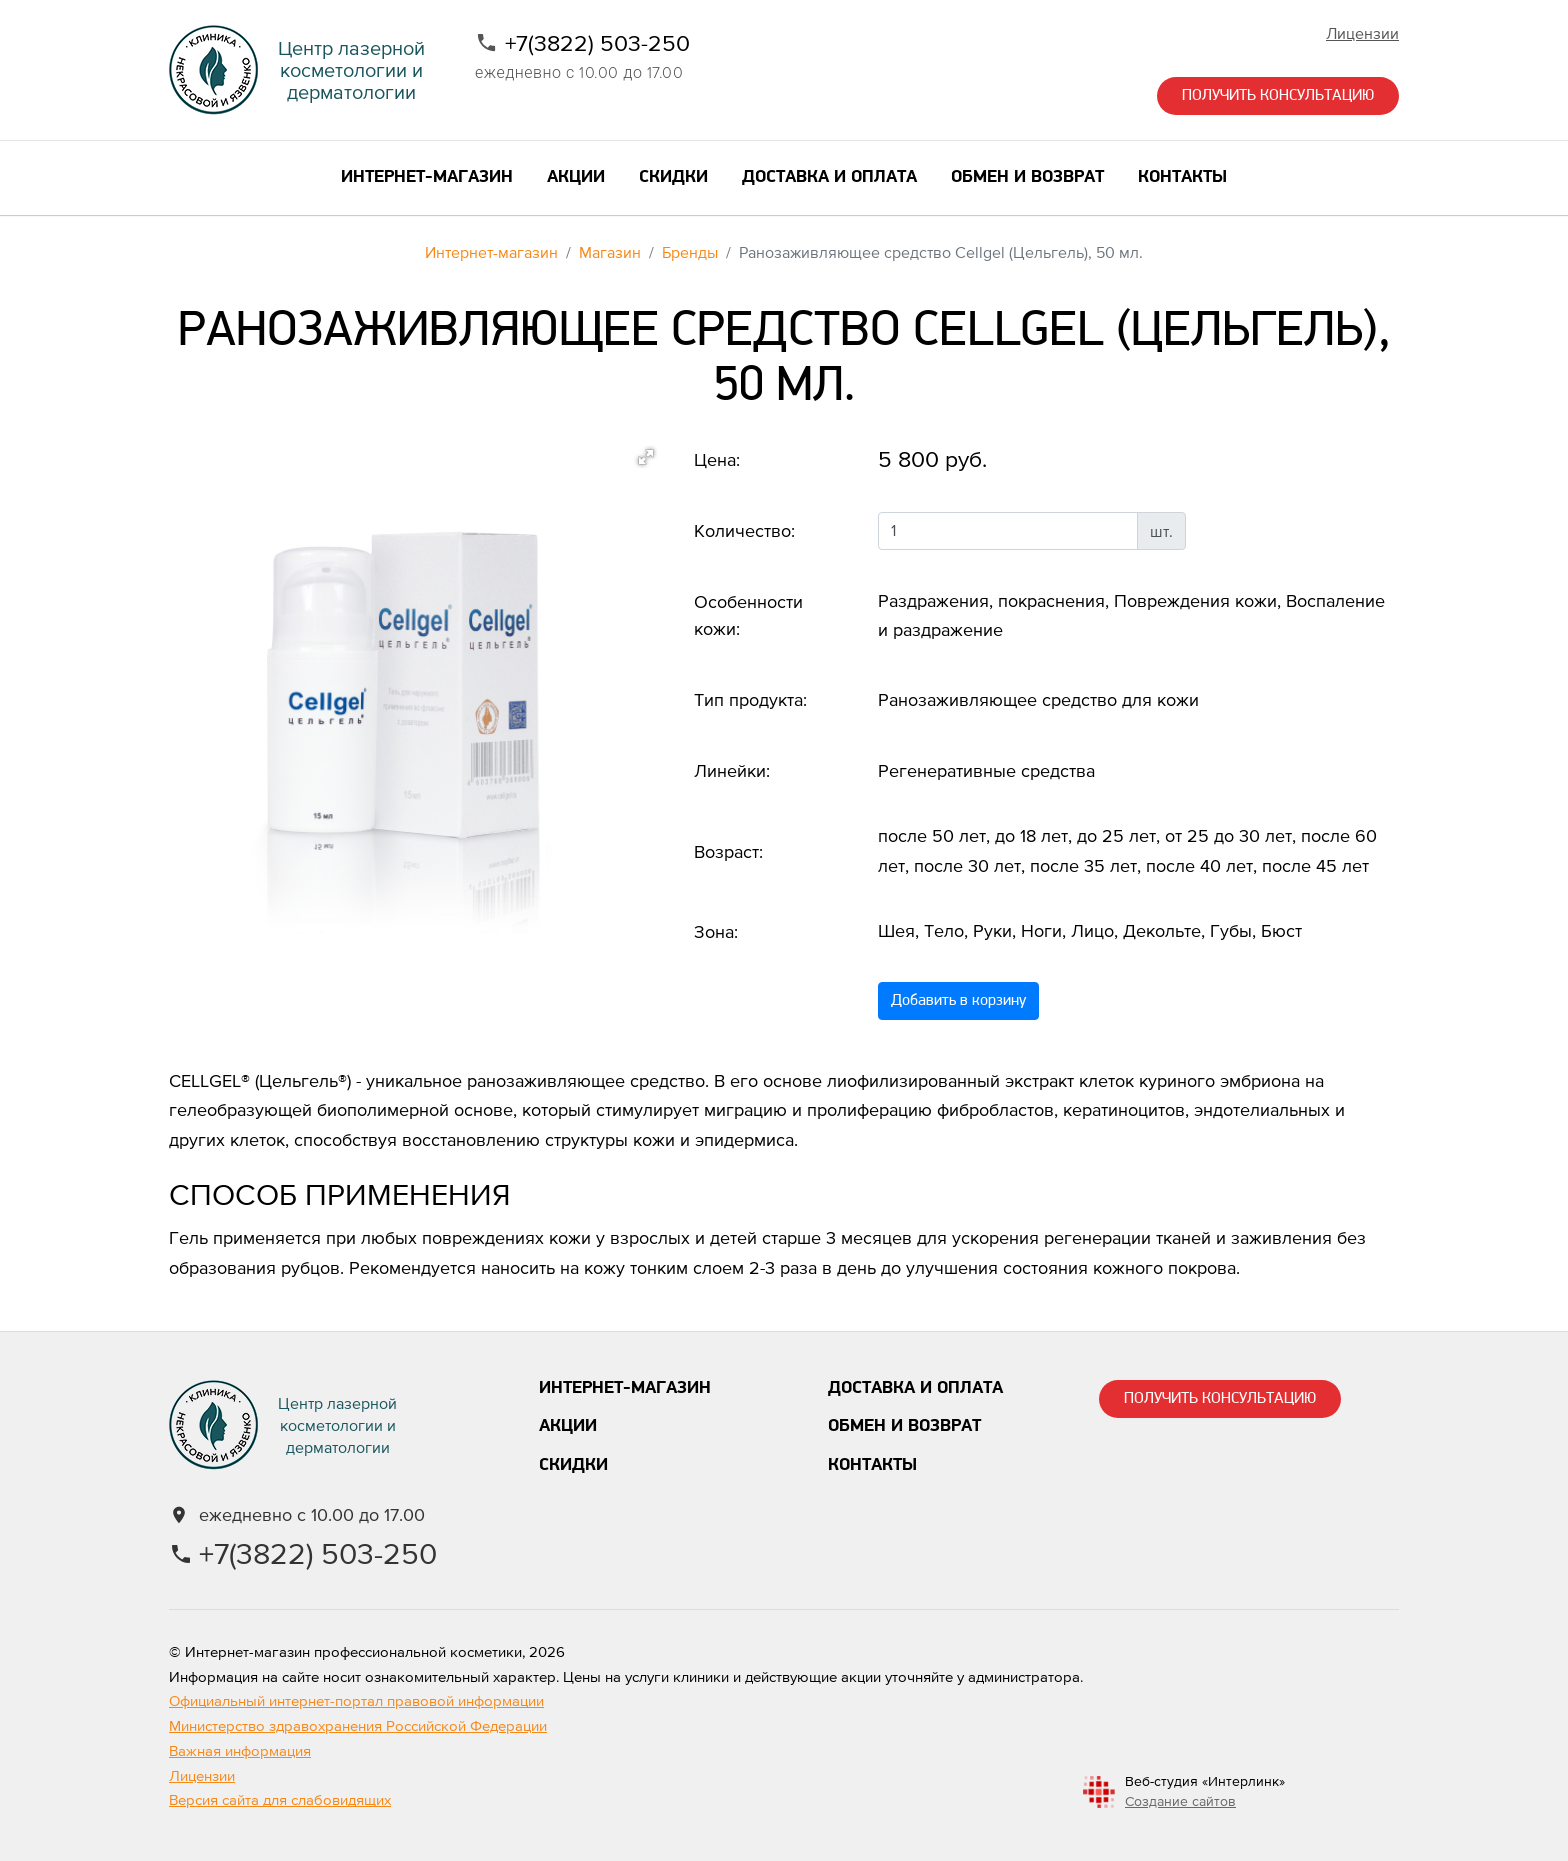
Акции (568, 1426)
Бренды (690, 252)
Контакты (872, 1465)
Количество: (744, 530)
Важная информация (240, 1750)
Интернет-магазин (491, 252)
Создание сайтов (1180, 1801)
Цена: (717, 459)
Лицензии (1362, 33)
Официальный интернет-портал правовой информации (356, 1700)
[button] (646, 457)
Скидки (573, 1465)
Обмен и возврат (904, 1426)
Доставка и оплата (915, 1388)
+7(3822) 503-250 (597, 43)
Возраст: (728, 851)
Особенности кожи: (748, 615)
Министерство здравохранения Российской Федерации (358, 1725)
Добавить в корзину (958, 1001)
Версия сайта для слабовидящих (280, 1799)
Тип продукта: (750, 699)
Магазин (610, 252)
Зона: (716, 931)
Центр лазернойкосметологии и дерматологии (351, 70)
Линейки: (732, 770)
